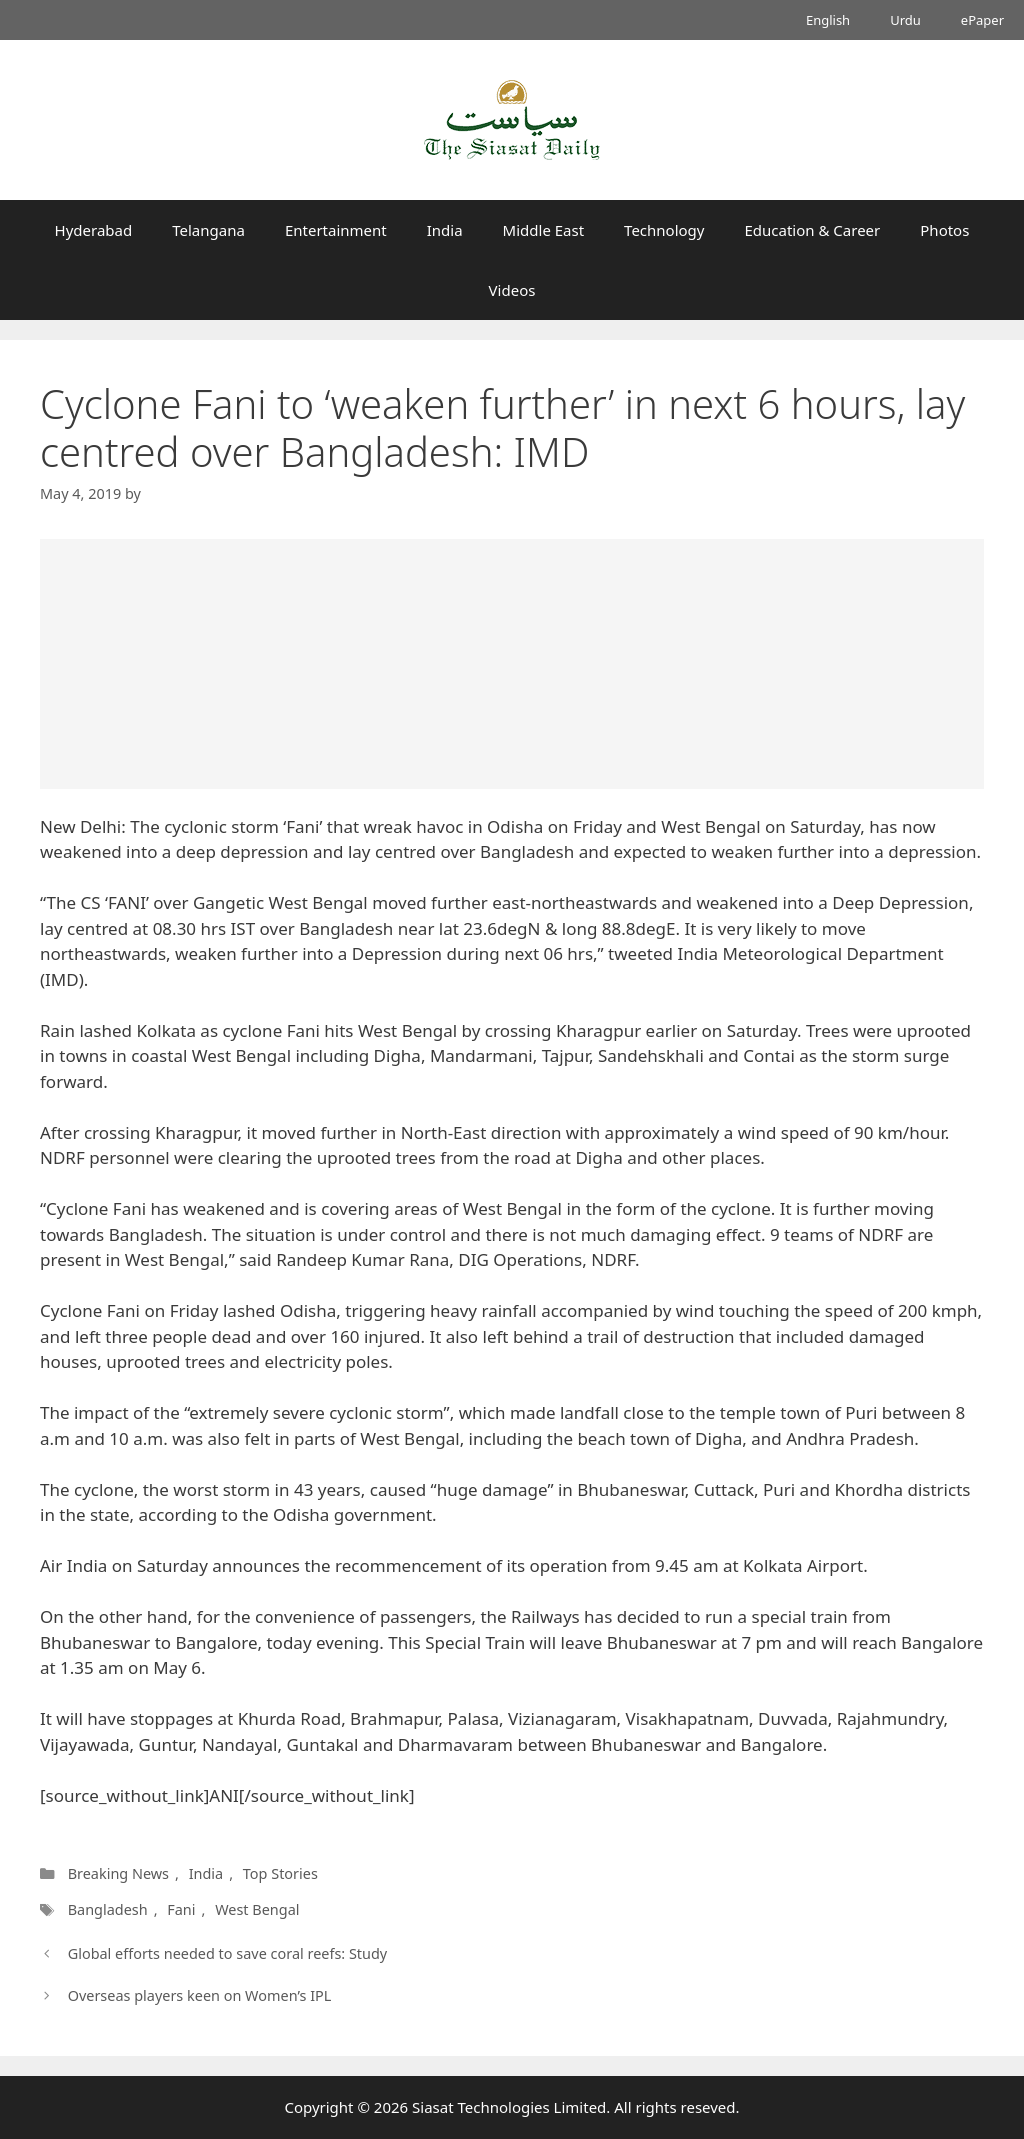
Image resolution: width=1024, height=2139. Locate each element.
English (828, 20)
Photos (944, 230)
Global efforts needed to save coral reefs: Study (228, 1953)
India (445, 230)
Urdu (905, 20)
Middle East (544, 230)
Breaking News (118, 1873)
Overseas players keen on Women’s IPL (200, 1995)
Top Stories (280, 1873)
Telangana (208, 230)
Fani (181, 1909)
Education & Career (813, 230)
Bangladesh (108, 1909)
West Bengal (257, 1909)
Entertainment (336, 230)
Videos (512, 290)
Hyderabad (94, 230)
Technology (664, 230)
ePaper (982, 20)
